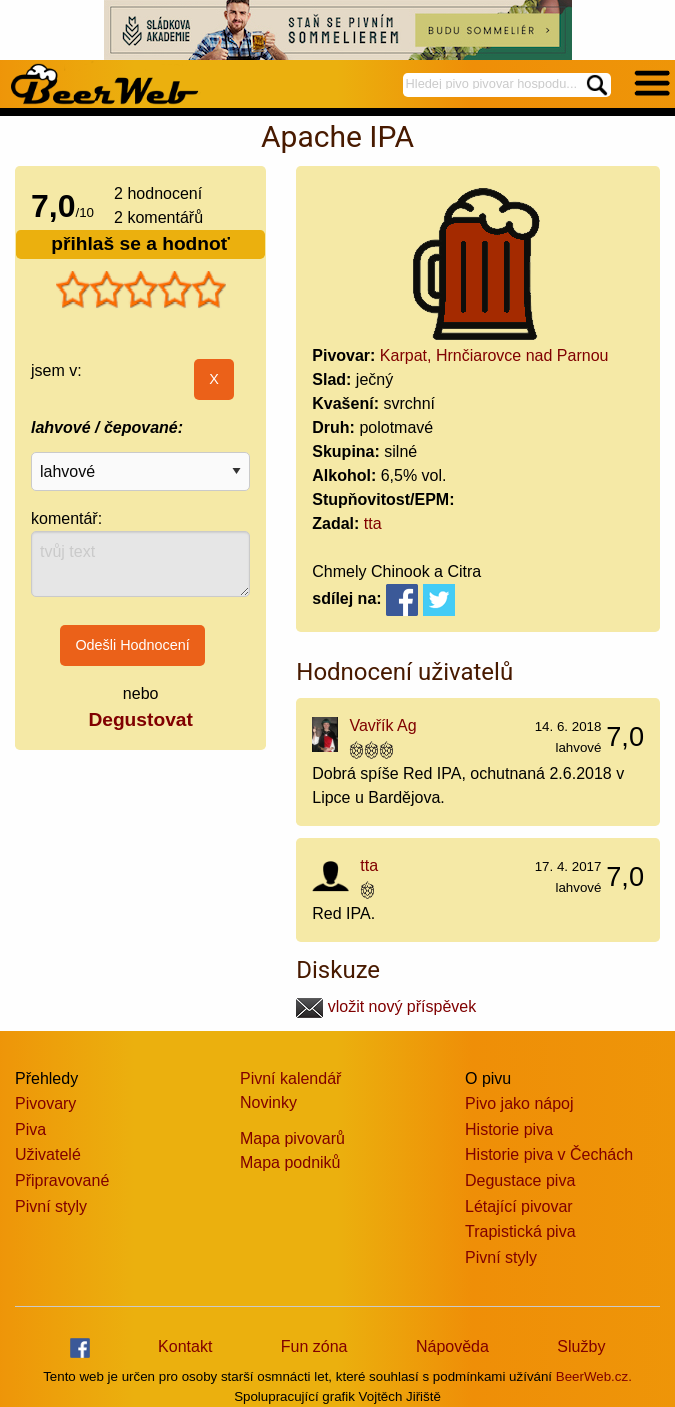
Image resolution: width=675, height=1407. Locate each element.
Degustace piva (520, 1180)
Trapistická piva (520, 1231)
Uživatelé (48, 1154)
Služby (581, 1346)
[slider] (141, 290)
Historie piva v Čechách (549, 1154)
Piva (30, 1129)
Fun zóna (314, 1346)
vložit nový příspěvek (386, 1006)
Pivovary (45, 1103)
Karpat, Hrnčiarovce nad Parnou (494, 355)
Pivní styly (51, 1206)
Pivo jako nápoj (519, 1103)
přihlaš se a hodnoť (140, 243)
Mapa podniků (290, 1162)
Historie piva (509, 1129)
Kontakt (185, 1346)
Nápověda (452, 1346)
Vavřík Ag (382, 725)
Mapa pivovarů (292, 1138)
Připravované (62, 1180)
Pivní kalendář (290, 1078)
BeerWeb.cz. (594, 1376)
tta (373, 523)
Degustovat (140, 719)
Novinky (268, 1102)
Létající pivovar (519, 1206)
